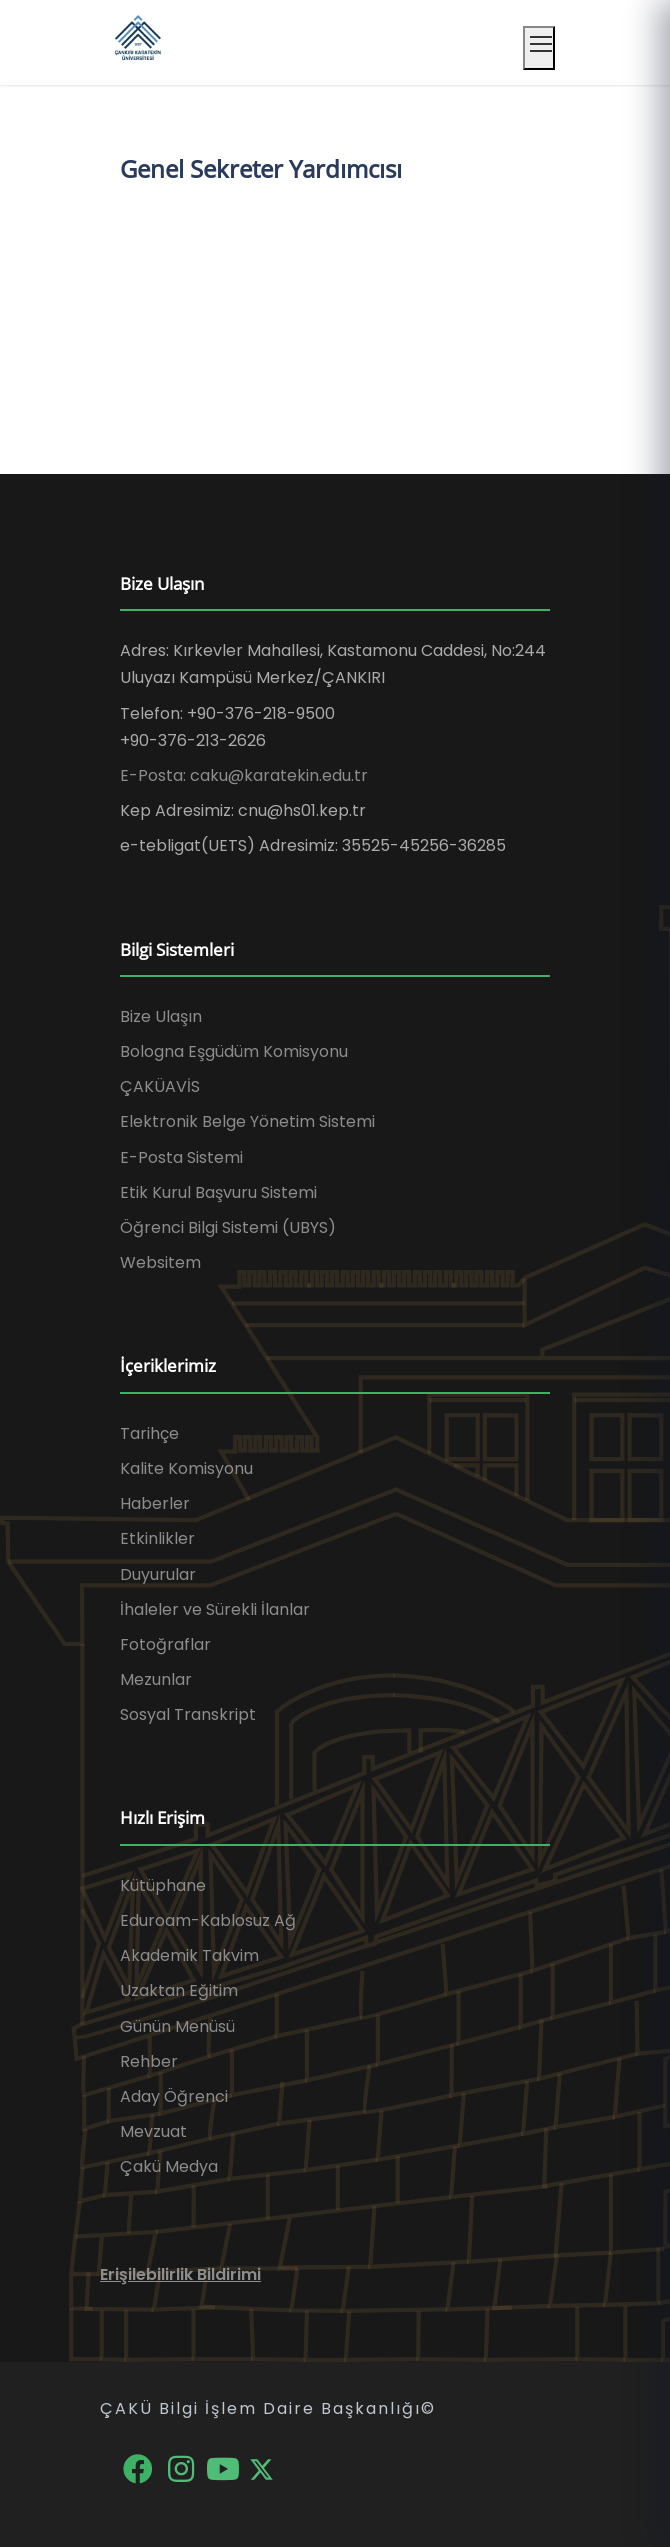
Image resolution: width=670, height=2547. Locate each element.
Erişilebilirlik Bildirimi (180, 2274)
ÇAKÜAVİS (160, 1086)
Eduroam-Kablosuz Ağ (208, 1920)
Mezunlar (156, 1679)
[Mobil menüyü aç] (539, 48)
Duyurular (158, 1574)
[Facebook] (139, 2467)
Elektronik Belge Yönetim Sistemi (247, 1121)
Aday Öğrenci (174, 2096)
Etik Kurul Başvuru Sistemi (218, 1192)
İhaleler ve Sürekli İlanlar (215, 1609)
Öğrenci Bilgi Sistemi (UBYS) (228, 1227)
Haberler (155, 1503)
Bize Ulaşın (161, 1016)
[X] (261, 2467)
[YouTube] (225, 2467)
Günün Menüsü (177, 2026)
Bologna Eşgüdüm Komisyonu (234, 1051)
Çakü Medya (169, 2166)
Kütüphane (163, 1885)
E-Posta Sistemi (181, 1157)
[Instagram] (182, 2467)
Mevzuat (153, 2131)
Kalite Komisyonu (186, 1468)
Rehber (149, 2061)
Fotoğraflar (165, 1644)
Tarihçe (149, 1433)
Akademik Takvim (189, 1955)
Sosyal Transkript (188, 1714)
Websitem (160, 1262)
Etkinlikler (157, 1538)
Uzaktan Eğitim (179, 1990)
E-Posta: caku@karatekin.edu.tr (244, 775)
